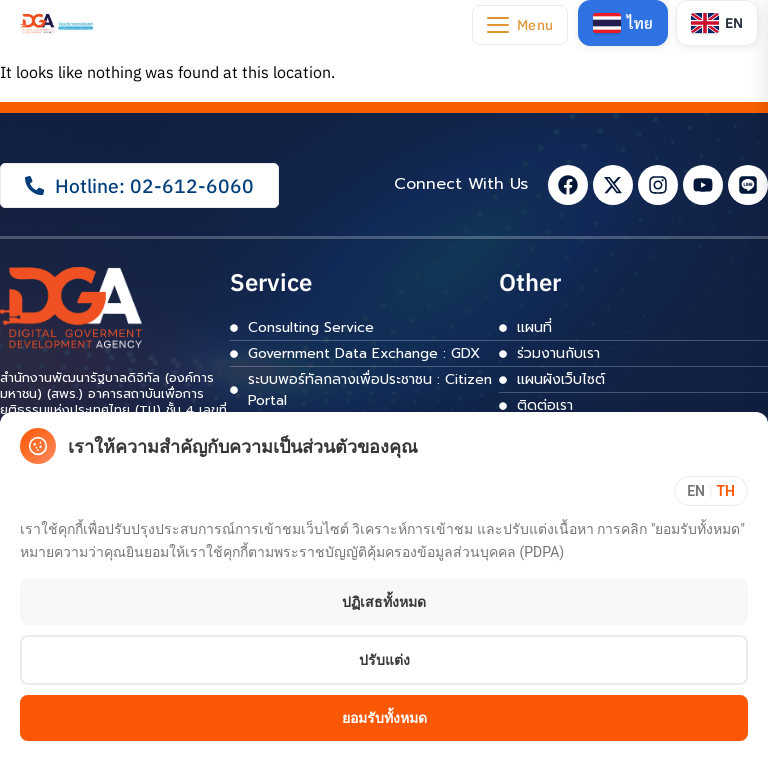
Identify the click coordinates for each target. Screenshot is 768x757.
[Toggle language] (711, 491)
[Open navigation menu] (519, 25)
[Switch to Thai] (622, 23)
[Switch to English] (716, 23)
